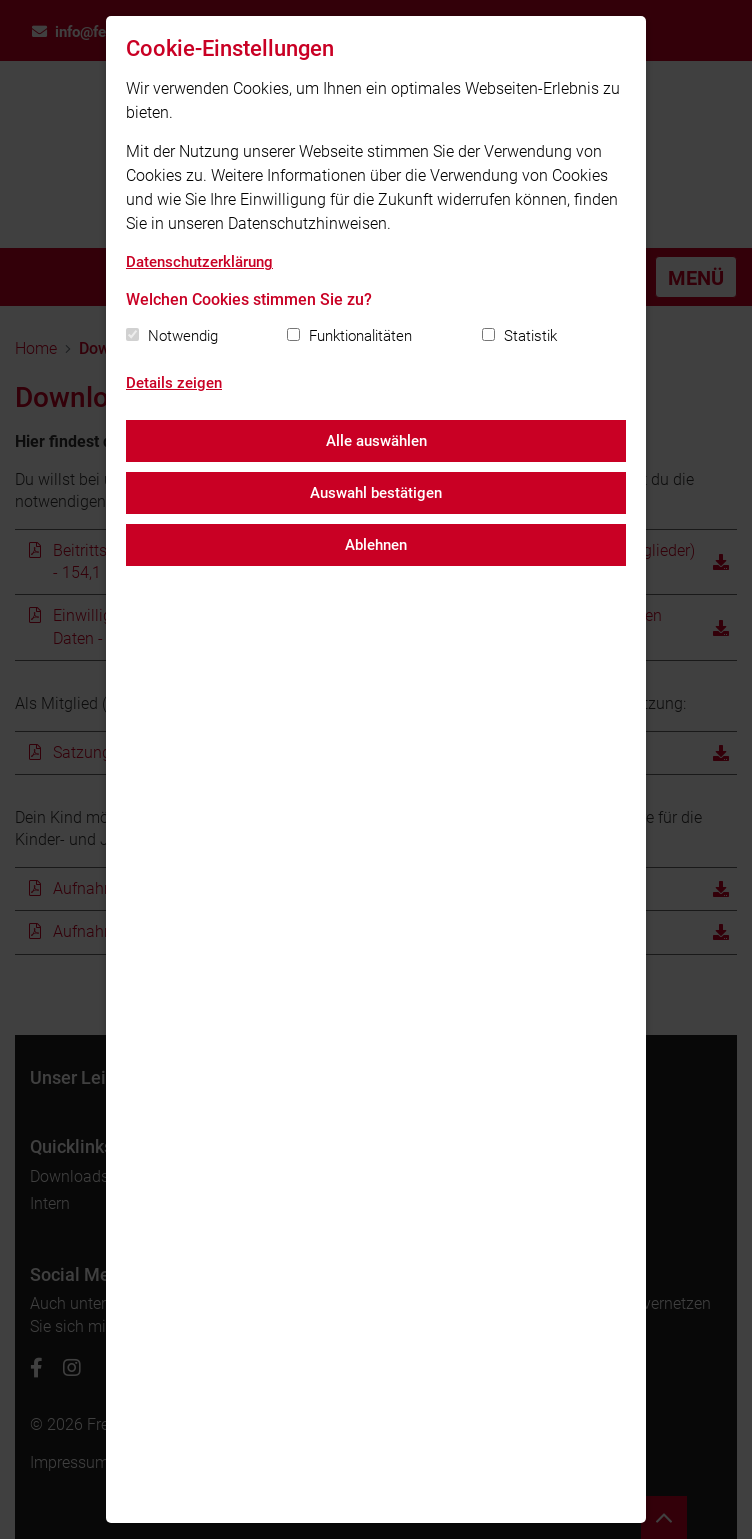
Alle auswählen (376, 441)
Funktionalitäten (360, 336)
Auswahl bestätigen (376, 493)
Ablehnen (376, 545)
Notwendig (183, 336)
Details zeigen (174, 383)
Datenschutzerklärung (199, 262)
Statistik (530, 336)
